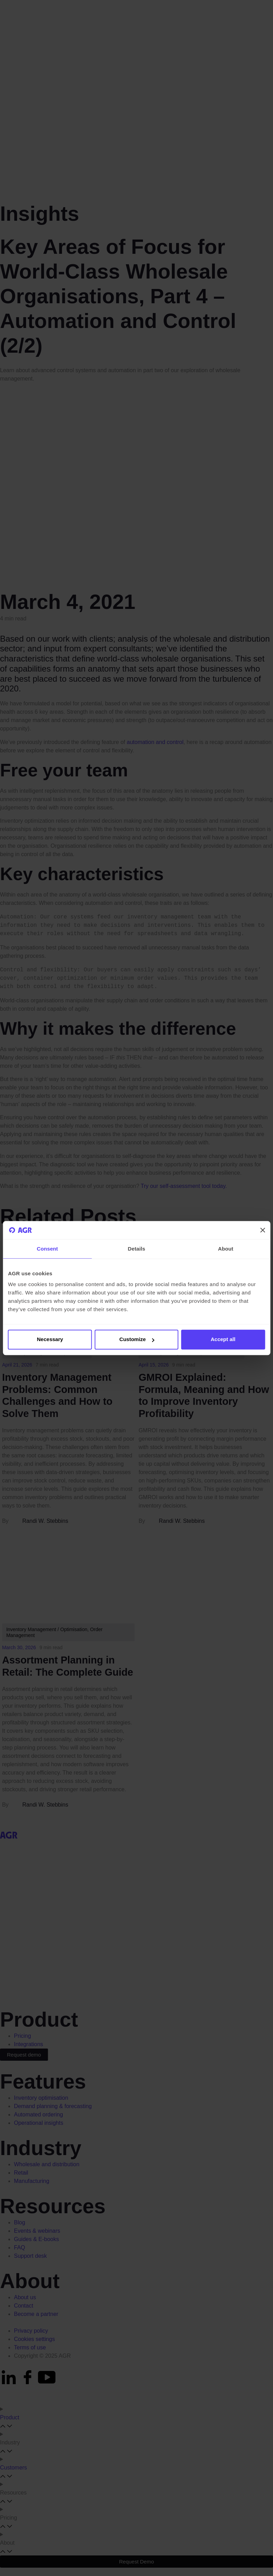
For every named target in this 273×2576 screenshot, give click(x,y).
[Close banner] (262, 1230)
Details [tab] (136, 1249)
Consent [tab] (47, 1249)
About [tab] (225, 1249)
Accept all (223, 1339)
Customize (136, 1339)
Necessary (50, 1339)
